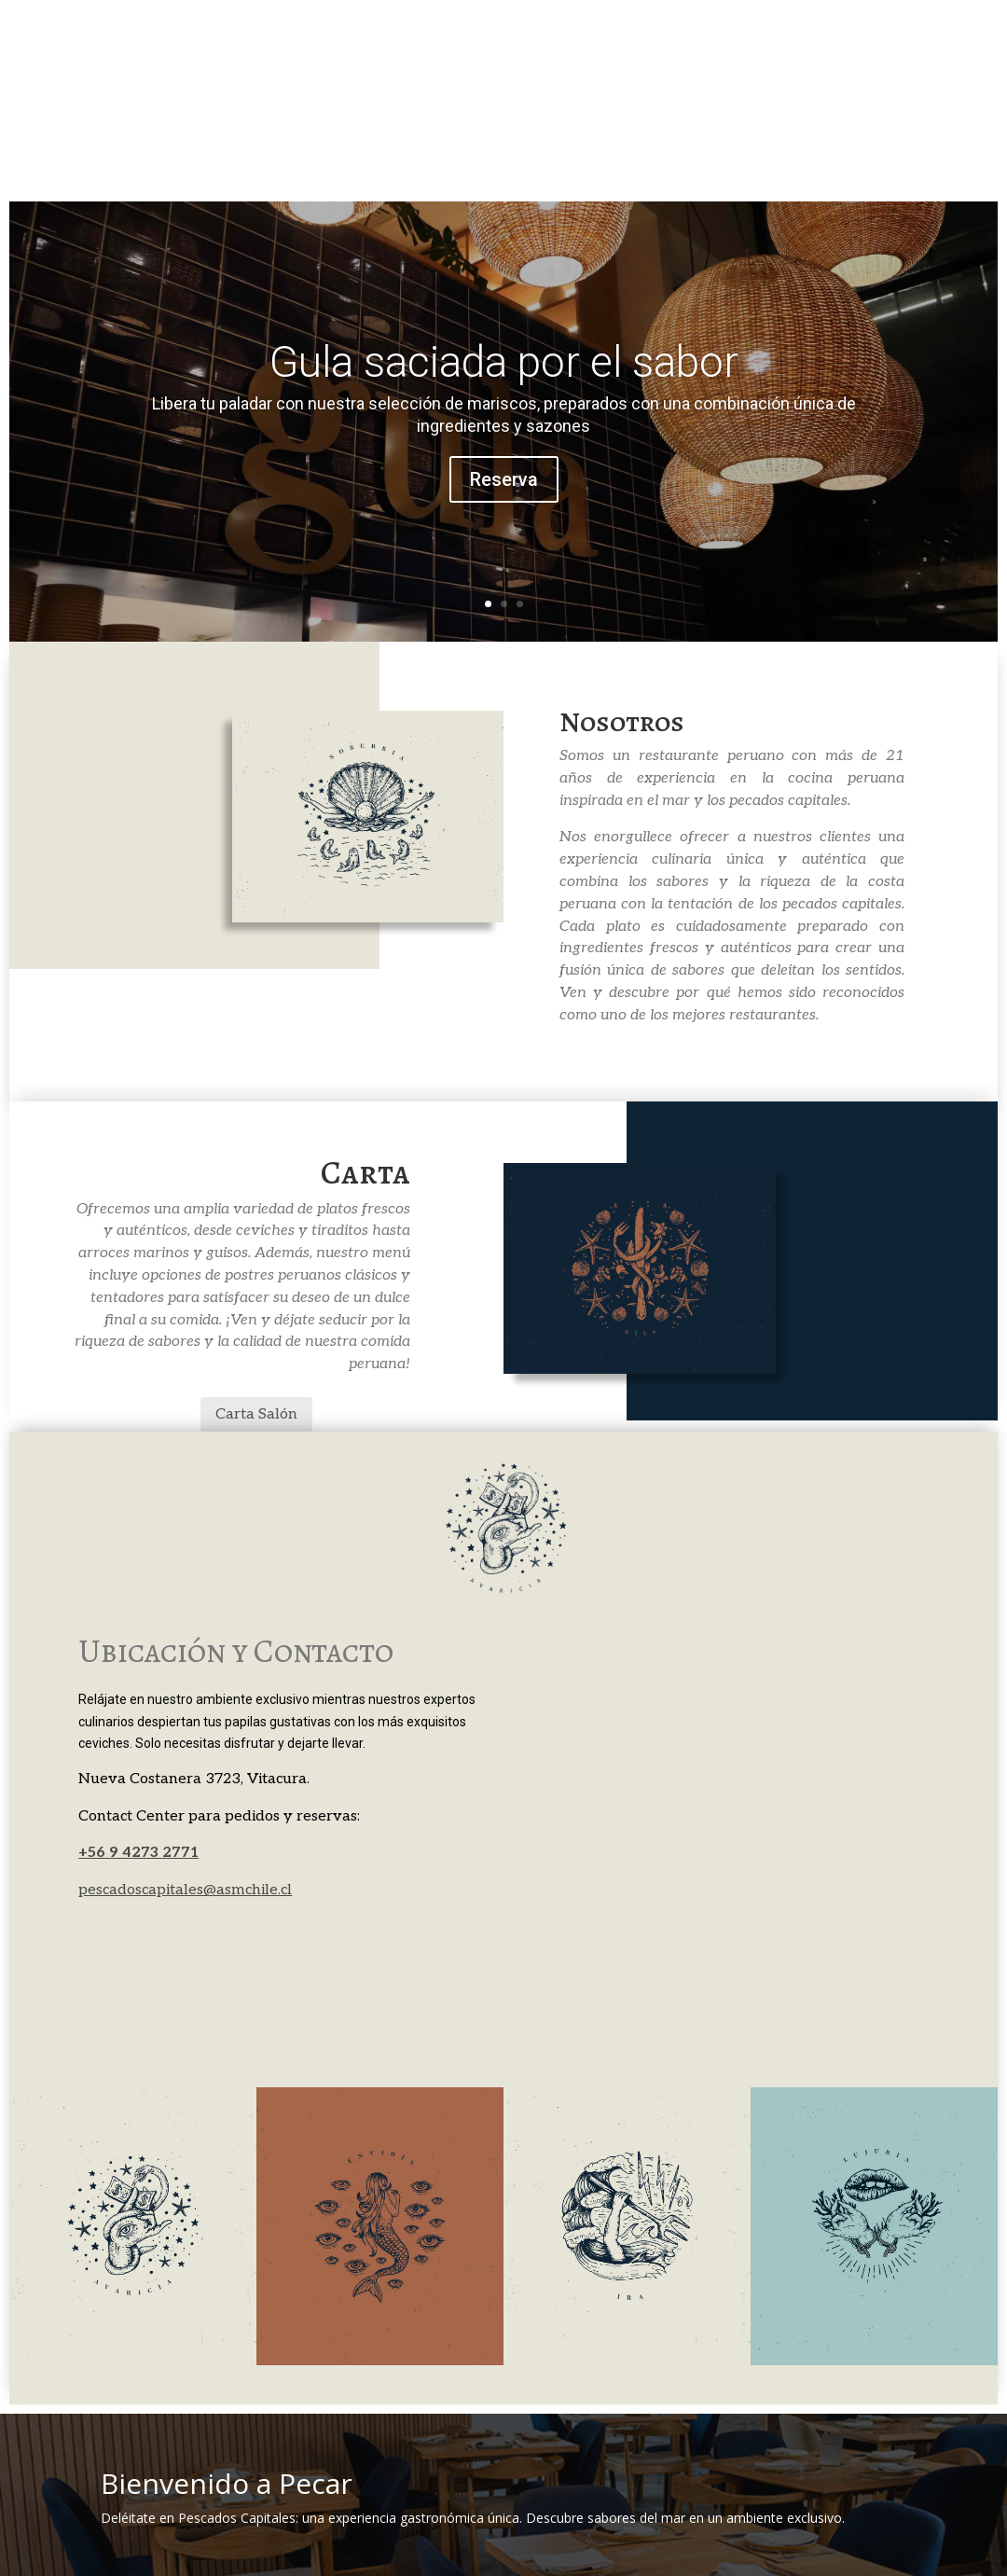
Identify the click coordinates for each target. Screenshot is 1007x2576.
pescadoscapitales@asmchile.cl (185, 1890)
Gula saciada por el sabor (503, 362)
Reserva (504, 479)
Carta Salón (256, 1414)
